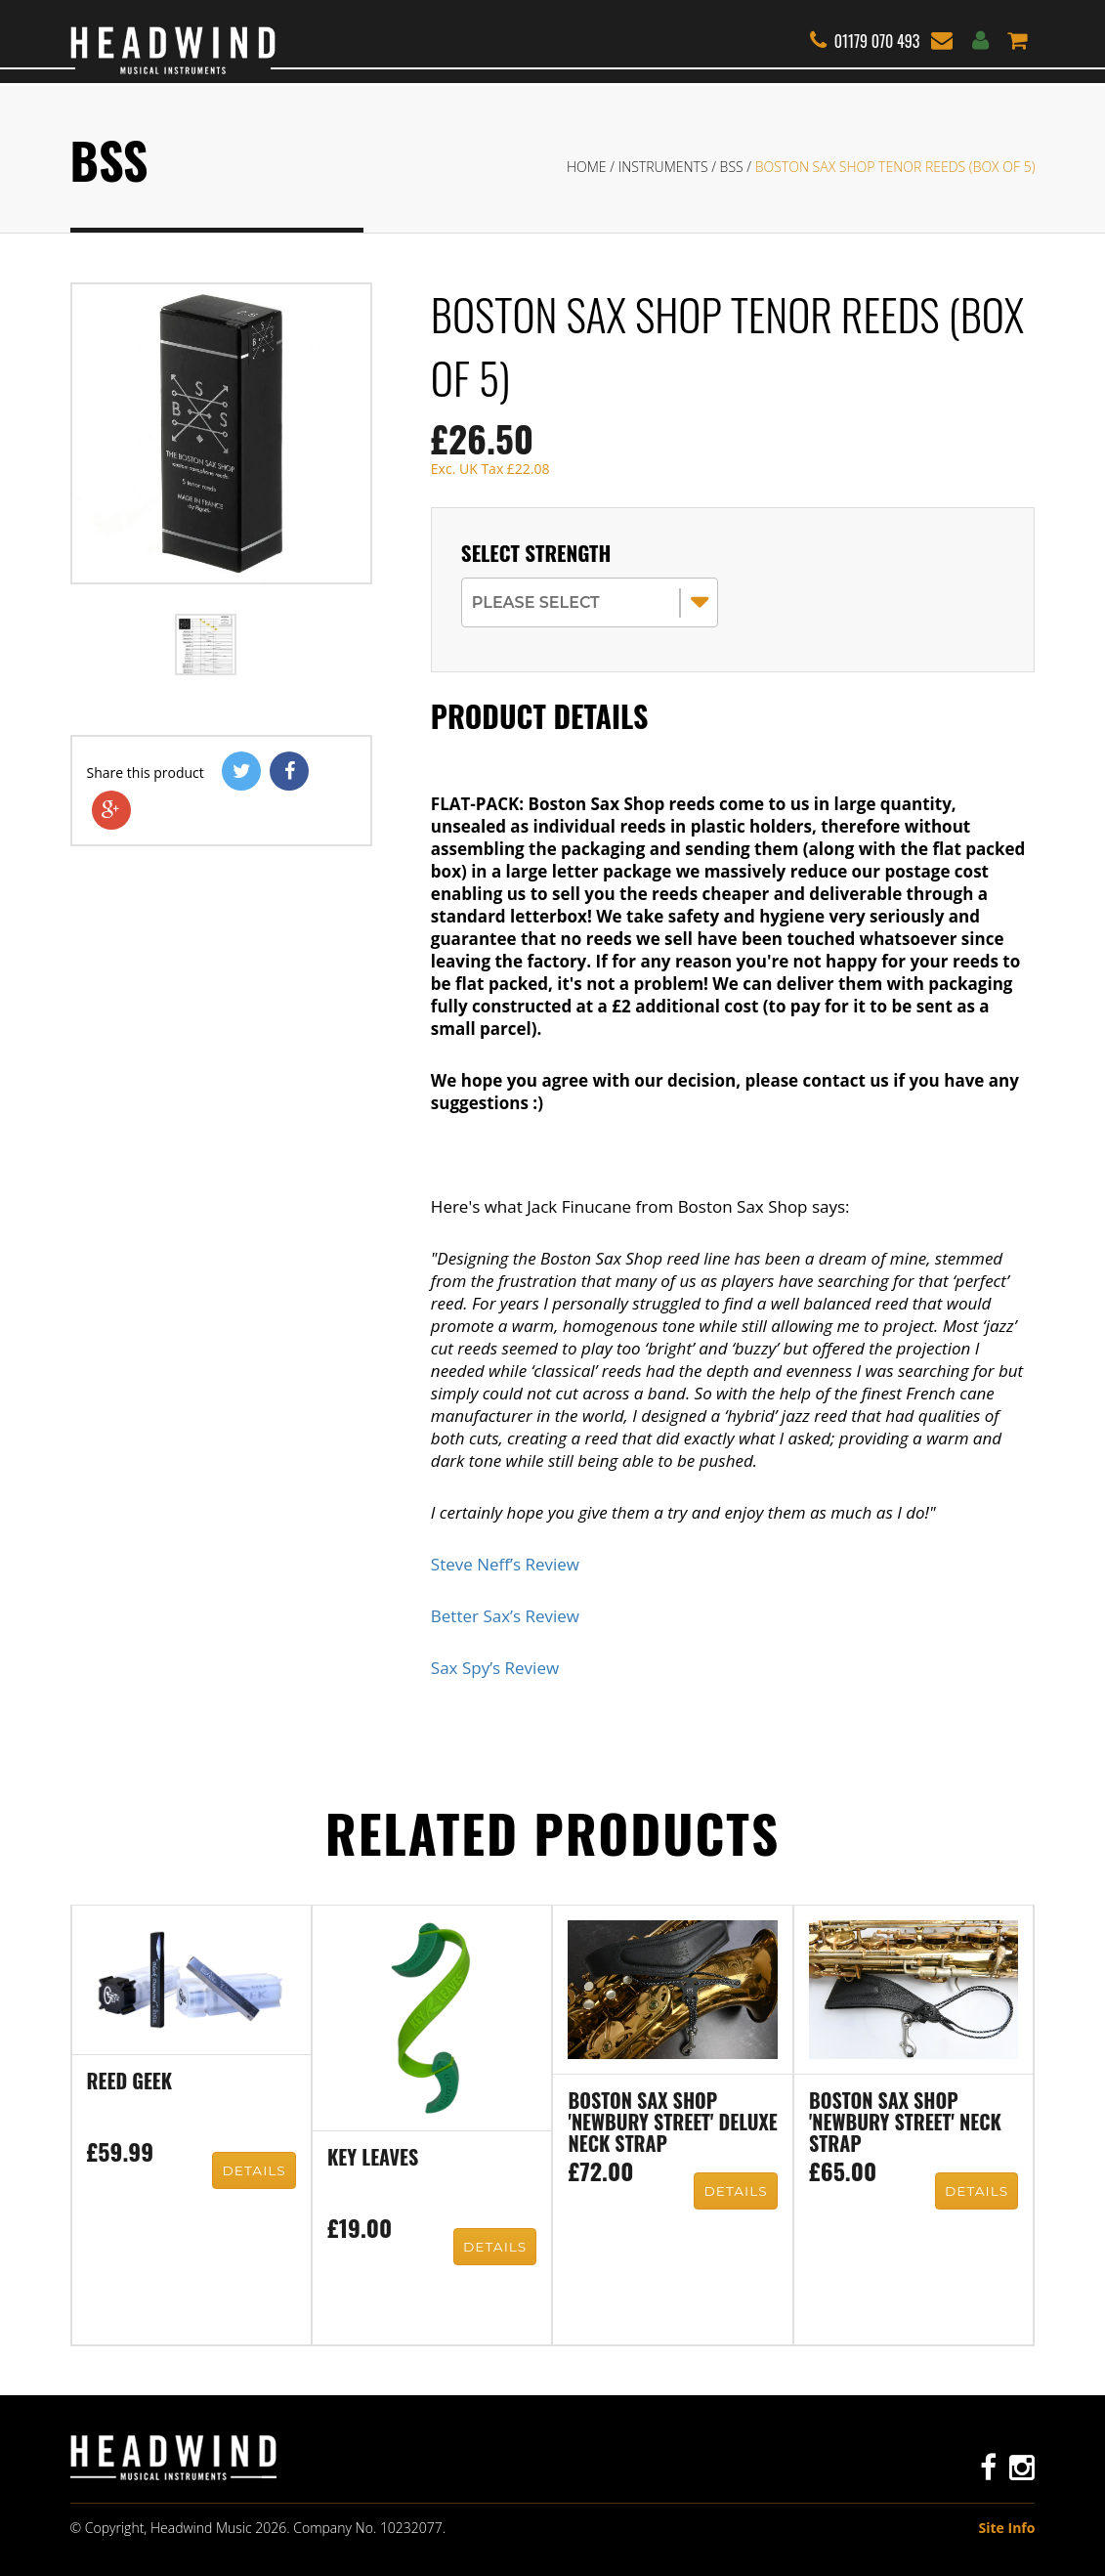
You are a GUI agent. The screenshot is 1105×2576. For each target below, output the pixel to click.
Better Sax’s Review (505, 1616)
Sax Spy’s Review (495, 1667)
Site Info (1007, 2527)
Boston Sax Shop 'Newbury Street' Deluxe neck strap (672, 2123)
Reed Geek (130, 2082)
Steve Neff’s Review (505, 1564)
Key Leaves (372, 2158)
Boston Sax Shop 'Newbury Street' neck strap (905, 2123)
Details (254, 2172)
